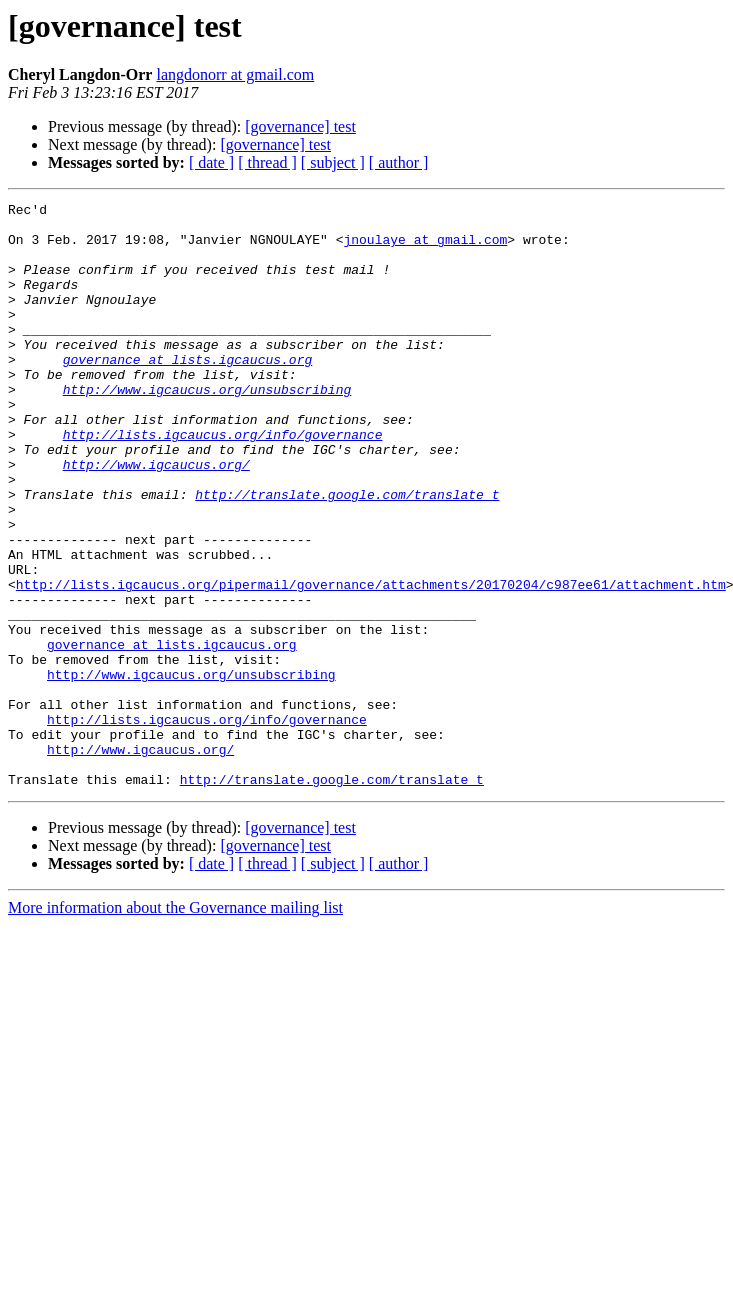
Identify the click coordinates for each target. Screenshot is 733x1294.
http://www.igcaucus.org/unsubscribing (207, 428)
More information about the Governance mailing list (175, 1024)
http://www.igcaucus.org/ (156, 518)
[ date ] (211, 162)
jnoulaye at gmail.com (425, 248)
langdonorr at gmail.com (235, 74)
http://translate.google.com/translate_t (347, 554)
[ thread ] (267, 162)
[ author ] (399, 162)
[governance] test (300, 126)
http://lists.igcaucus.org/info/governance (223, 482)
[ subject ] (333, 162)
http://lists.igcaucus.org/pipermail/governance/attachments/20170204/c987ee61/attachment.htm (371, 662)
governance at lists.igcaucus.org (188, 392)
